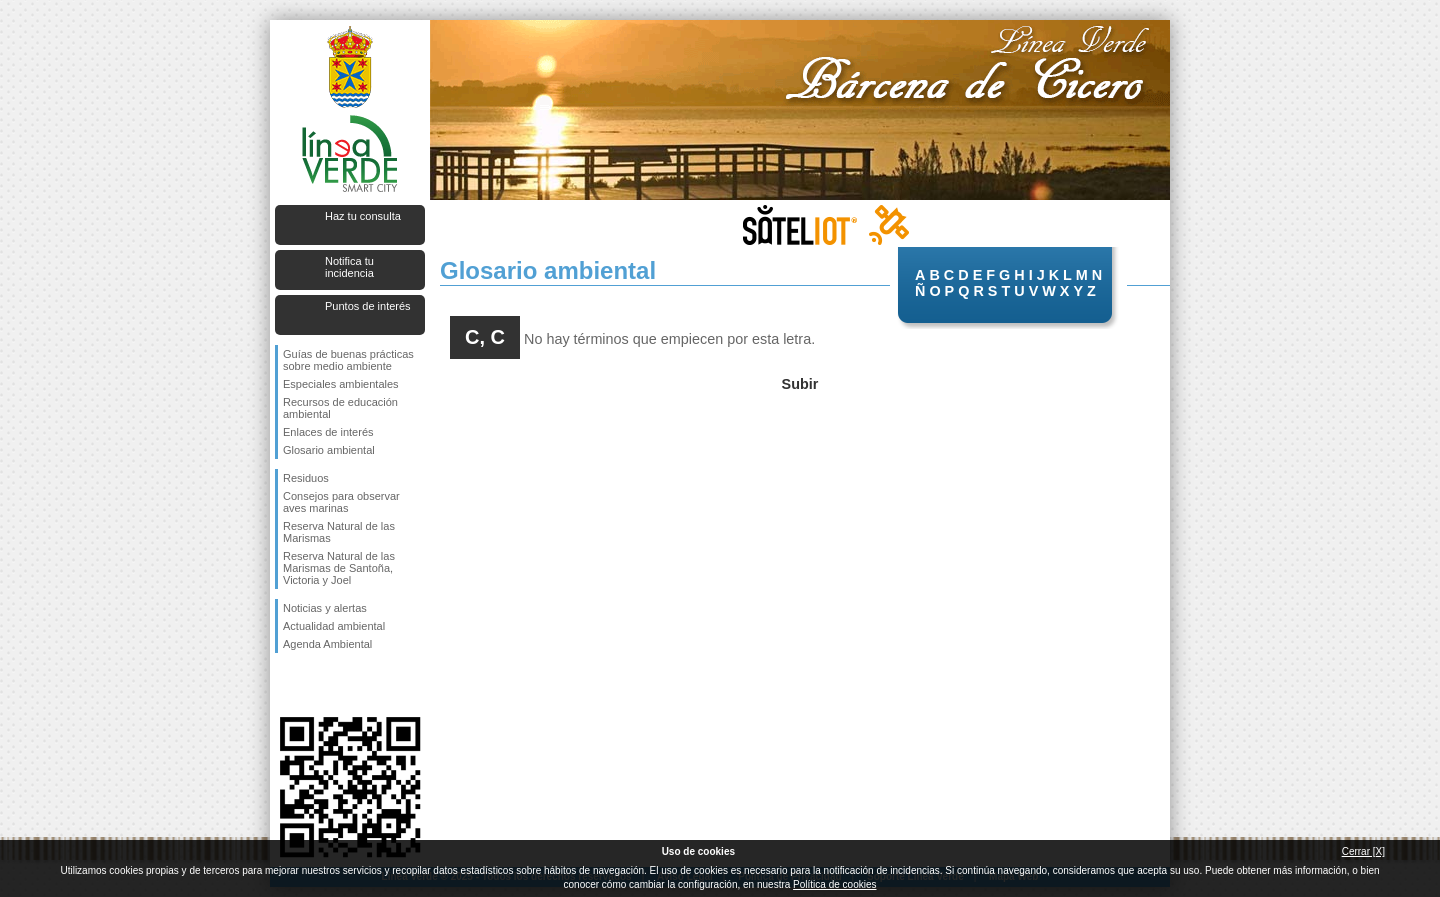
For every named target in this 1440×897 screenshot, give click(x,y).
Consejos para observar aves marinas (341, 502)
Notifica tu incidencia (349, 267)
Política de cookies (834, 884)
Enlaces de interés (328, 432)
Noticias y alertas (325, 608)
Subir (800, 384)
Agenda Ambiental (327, 644)
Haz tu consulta (363, 216)
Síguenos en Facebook (287, 685)
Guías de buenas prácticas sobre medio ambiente (348, 360)
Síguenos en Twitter (320, 685)
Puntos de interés (368, 306)
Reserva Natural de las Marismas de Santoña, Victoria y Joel (339, 568)
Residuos (306, 478)
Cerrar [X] (1363, 851)
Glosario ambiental (329, 450)
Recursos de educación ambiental (340, 408)
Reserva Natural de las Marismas (339, 532)
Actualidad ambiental (334, 626)
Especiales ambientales (341, 384)
